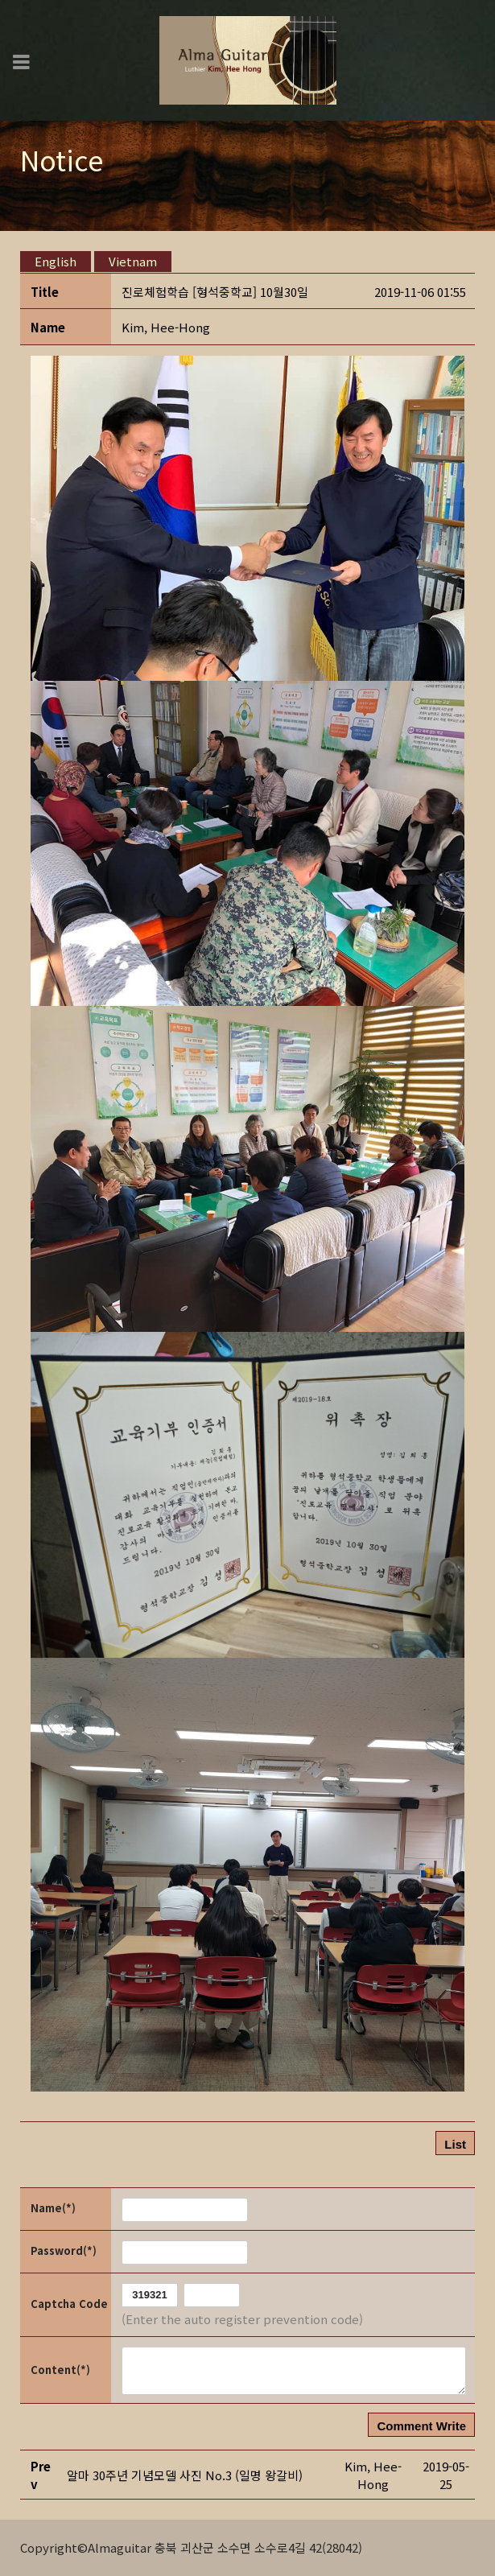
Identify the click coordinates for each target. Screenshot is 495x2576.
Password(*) (64, 2250)
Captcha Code (69, 2303)
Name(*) (53, 2207)
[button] (166, 327)
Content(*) (60, 2369)
